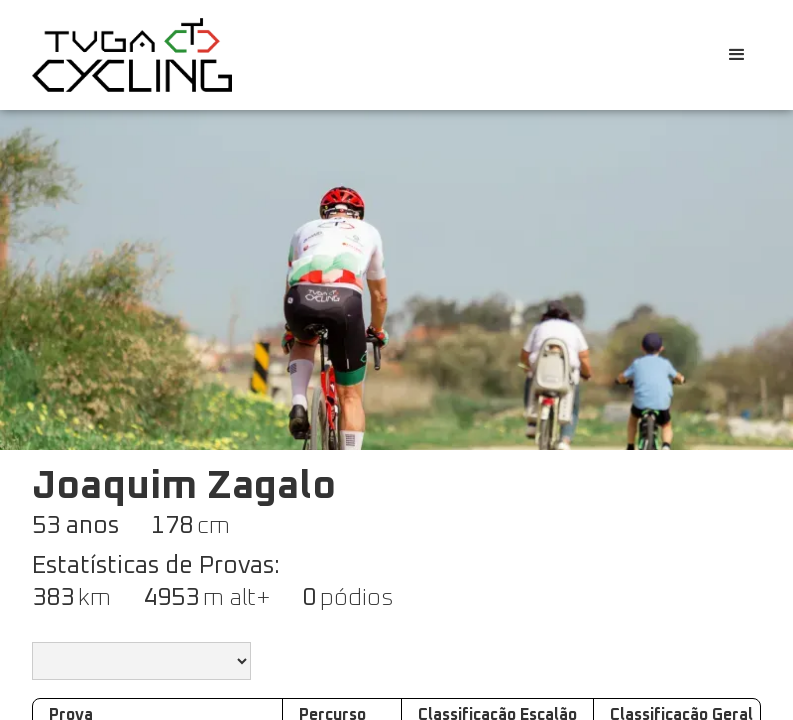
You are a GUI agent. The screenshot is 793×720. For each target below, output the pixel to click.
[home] (132, 54)
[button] (737, 55)
